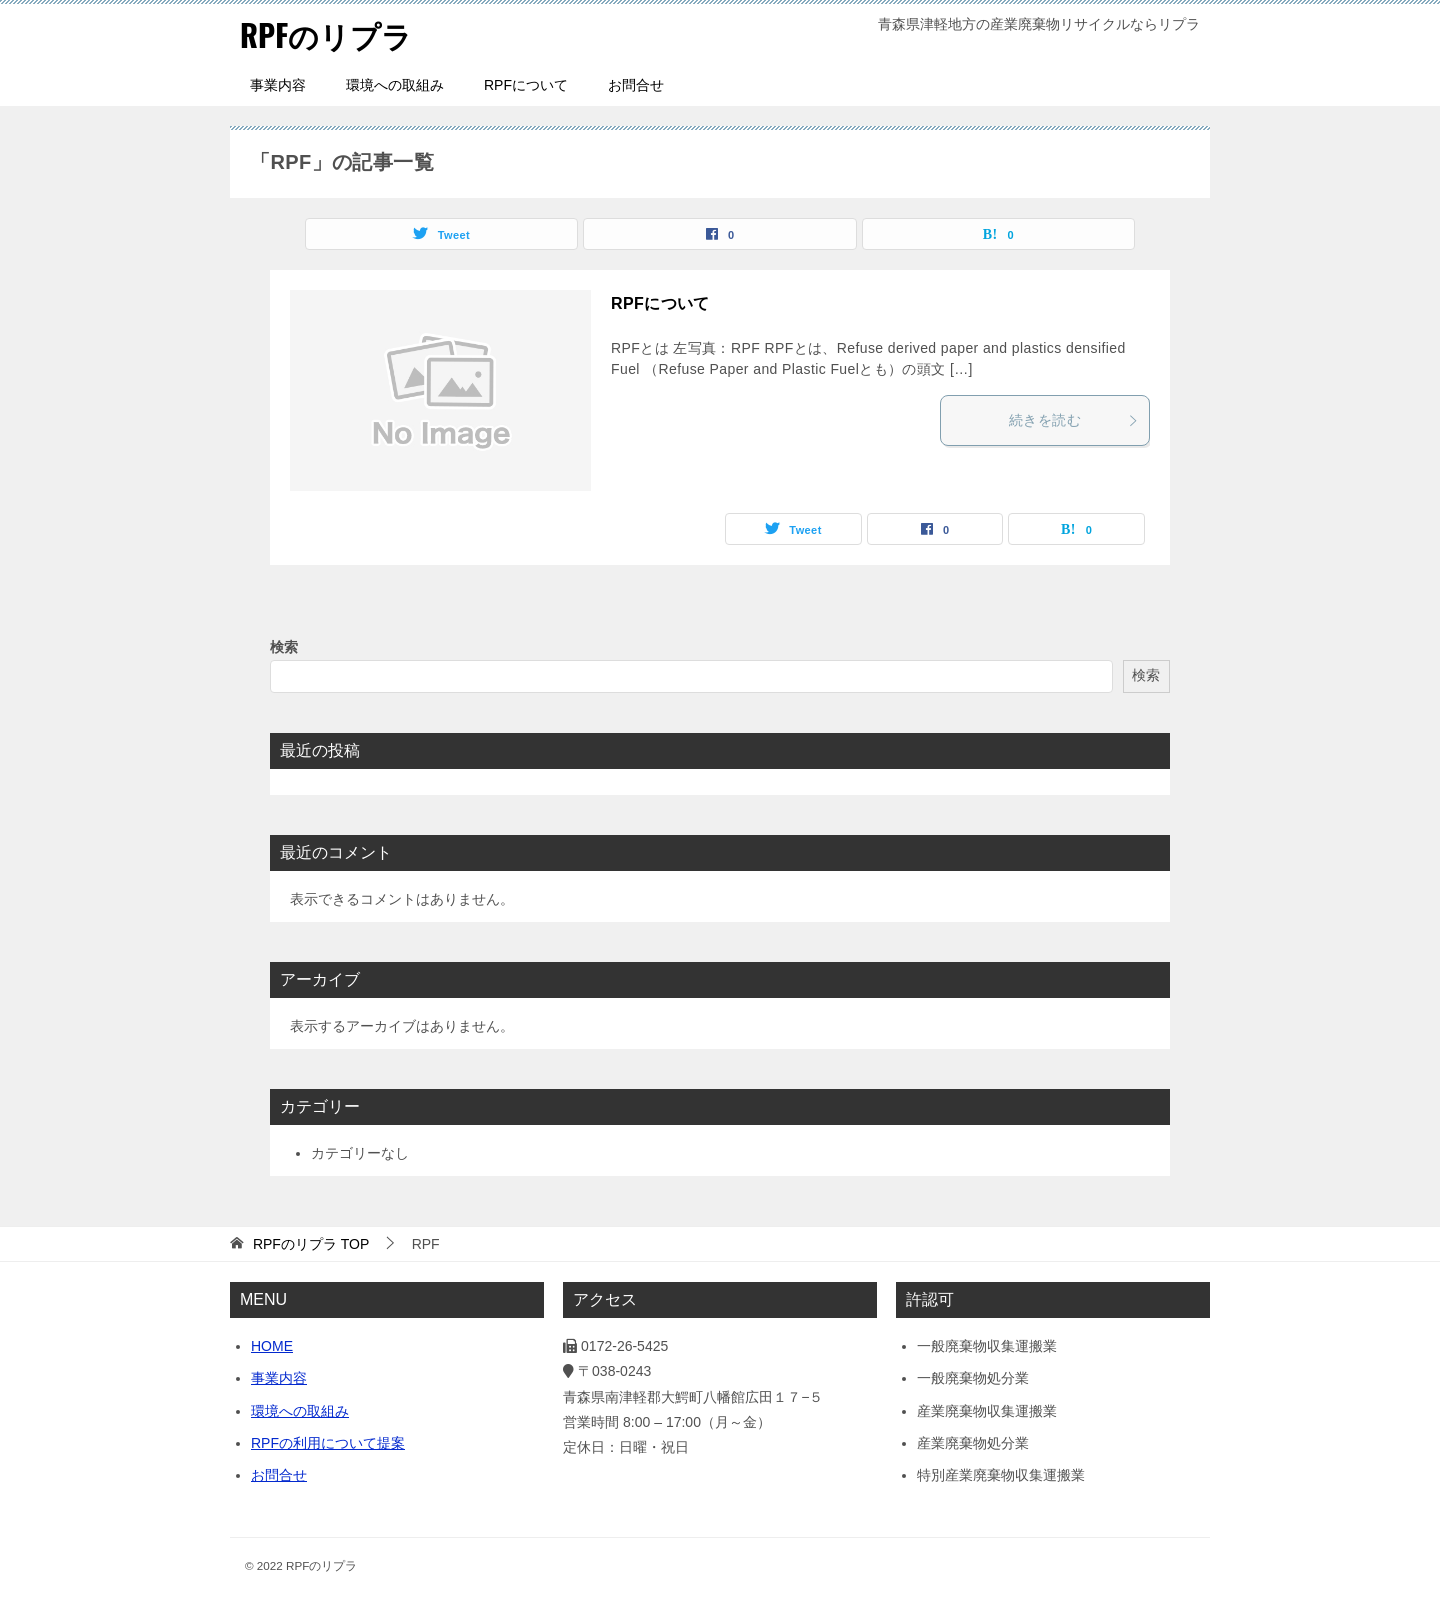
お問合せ (636, 85)
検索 (284, 647)
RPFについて (526, 85)
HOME (272, 1346)
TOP (311, 1244)
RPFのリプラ (326, 34)
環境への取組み (395, 85)
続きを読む (1074, 420)
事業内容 (278, 85)
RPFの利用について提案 (328, 1443)
